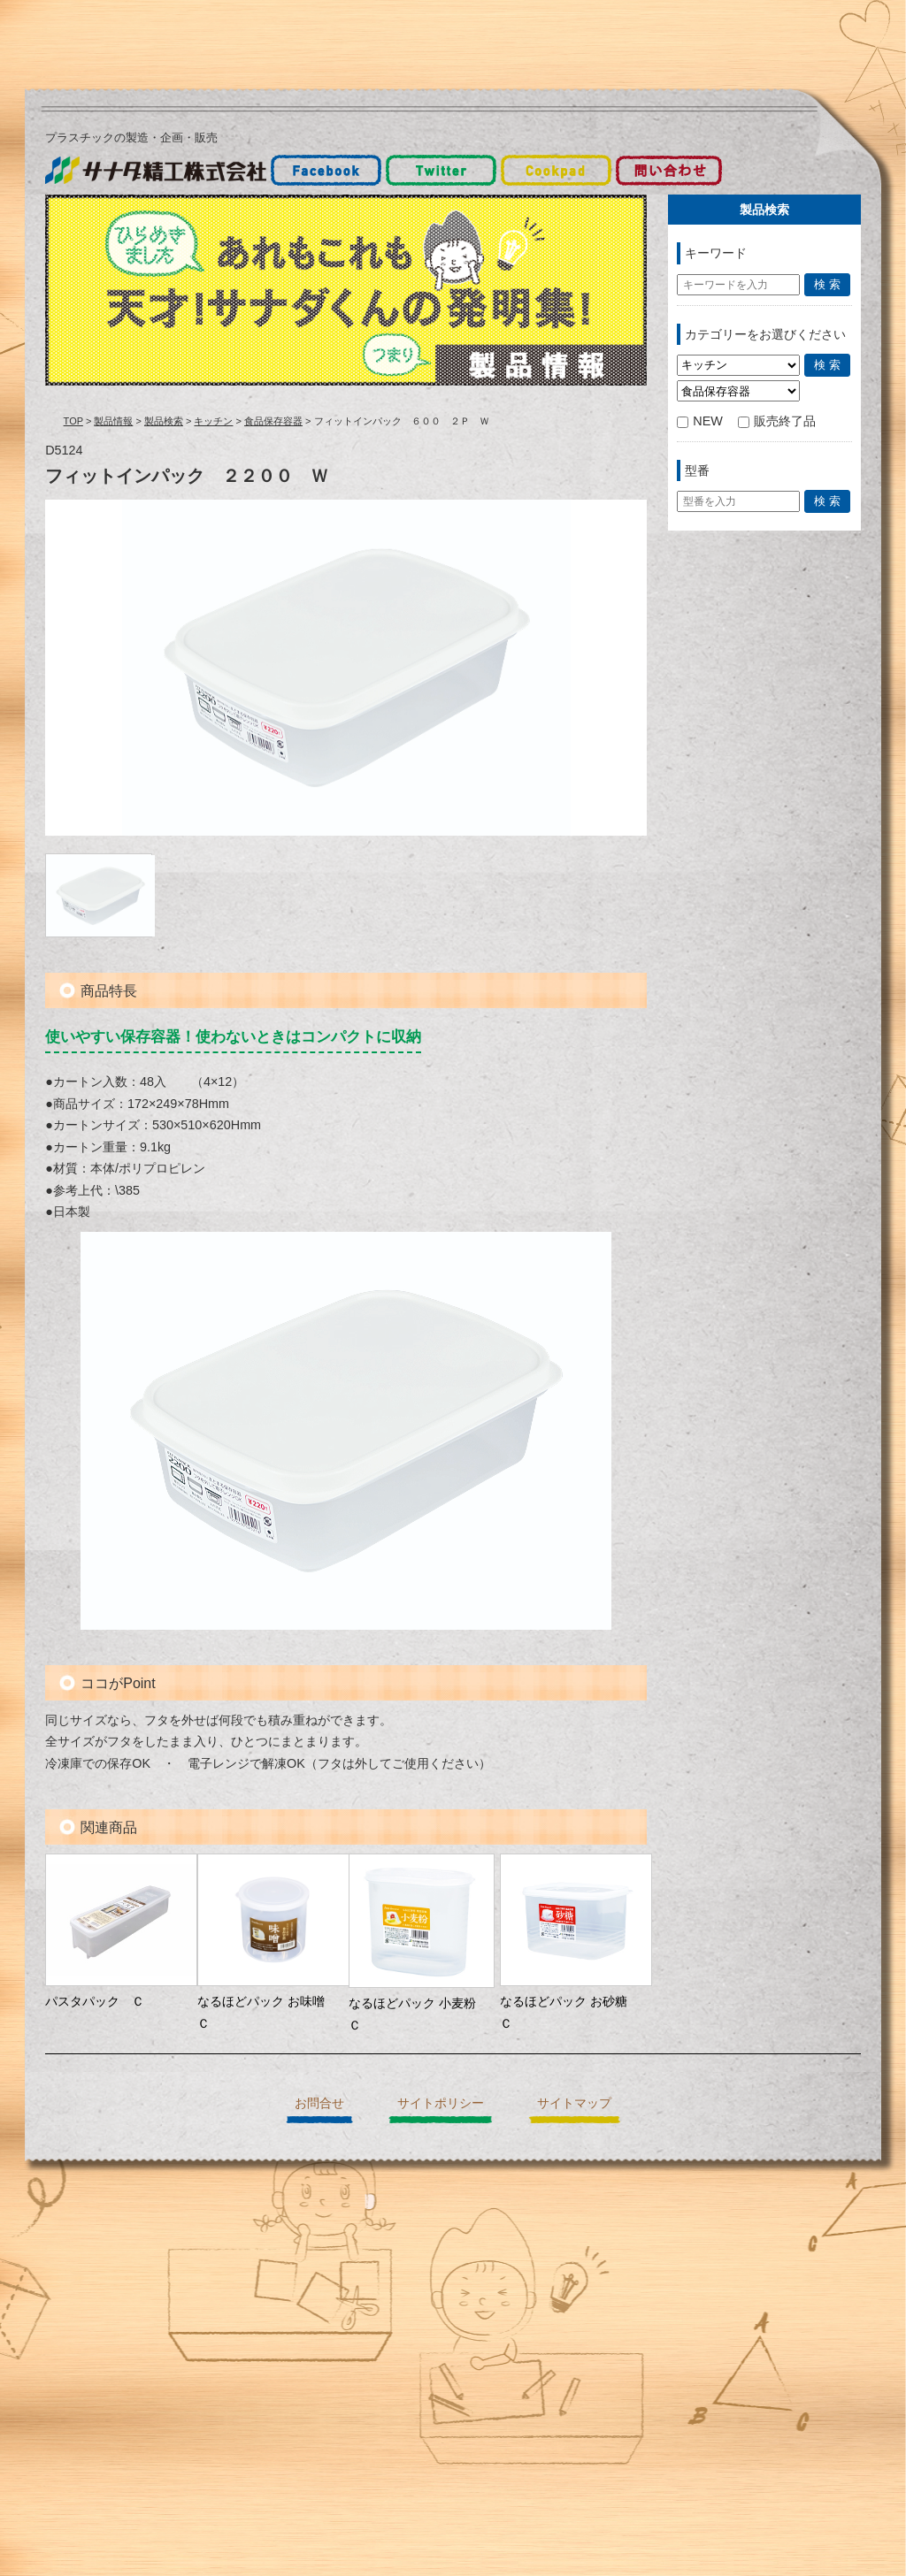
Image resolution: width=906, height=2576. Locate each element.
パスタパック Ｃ (94, 2001)
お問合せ (319, 2103)
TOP (73, 421)
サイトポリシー (440, 2103)
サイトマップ (574, 2103)
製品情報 (113, 421)
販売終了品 (777, 421)
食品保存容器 (273, 421)
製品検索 (163, 421)
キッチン (213, 421)
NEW (700, 421)
